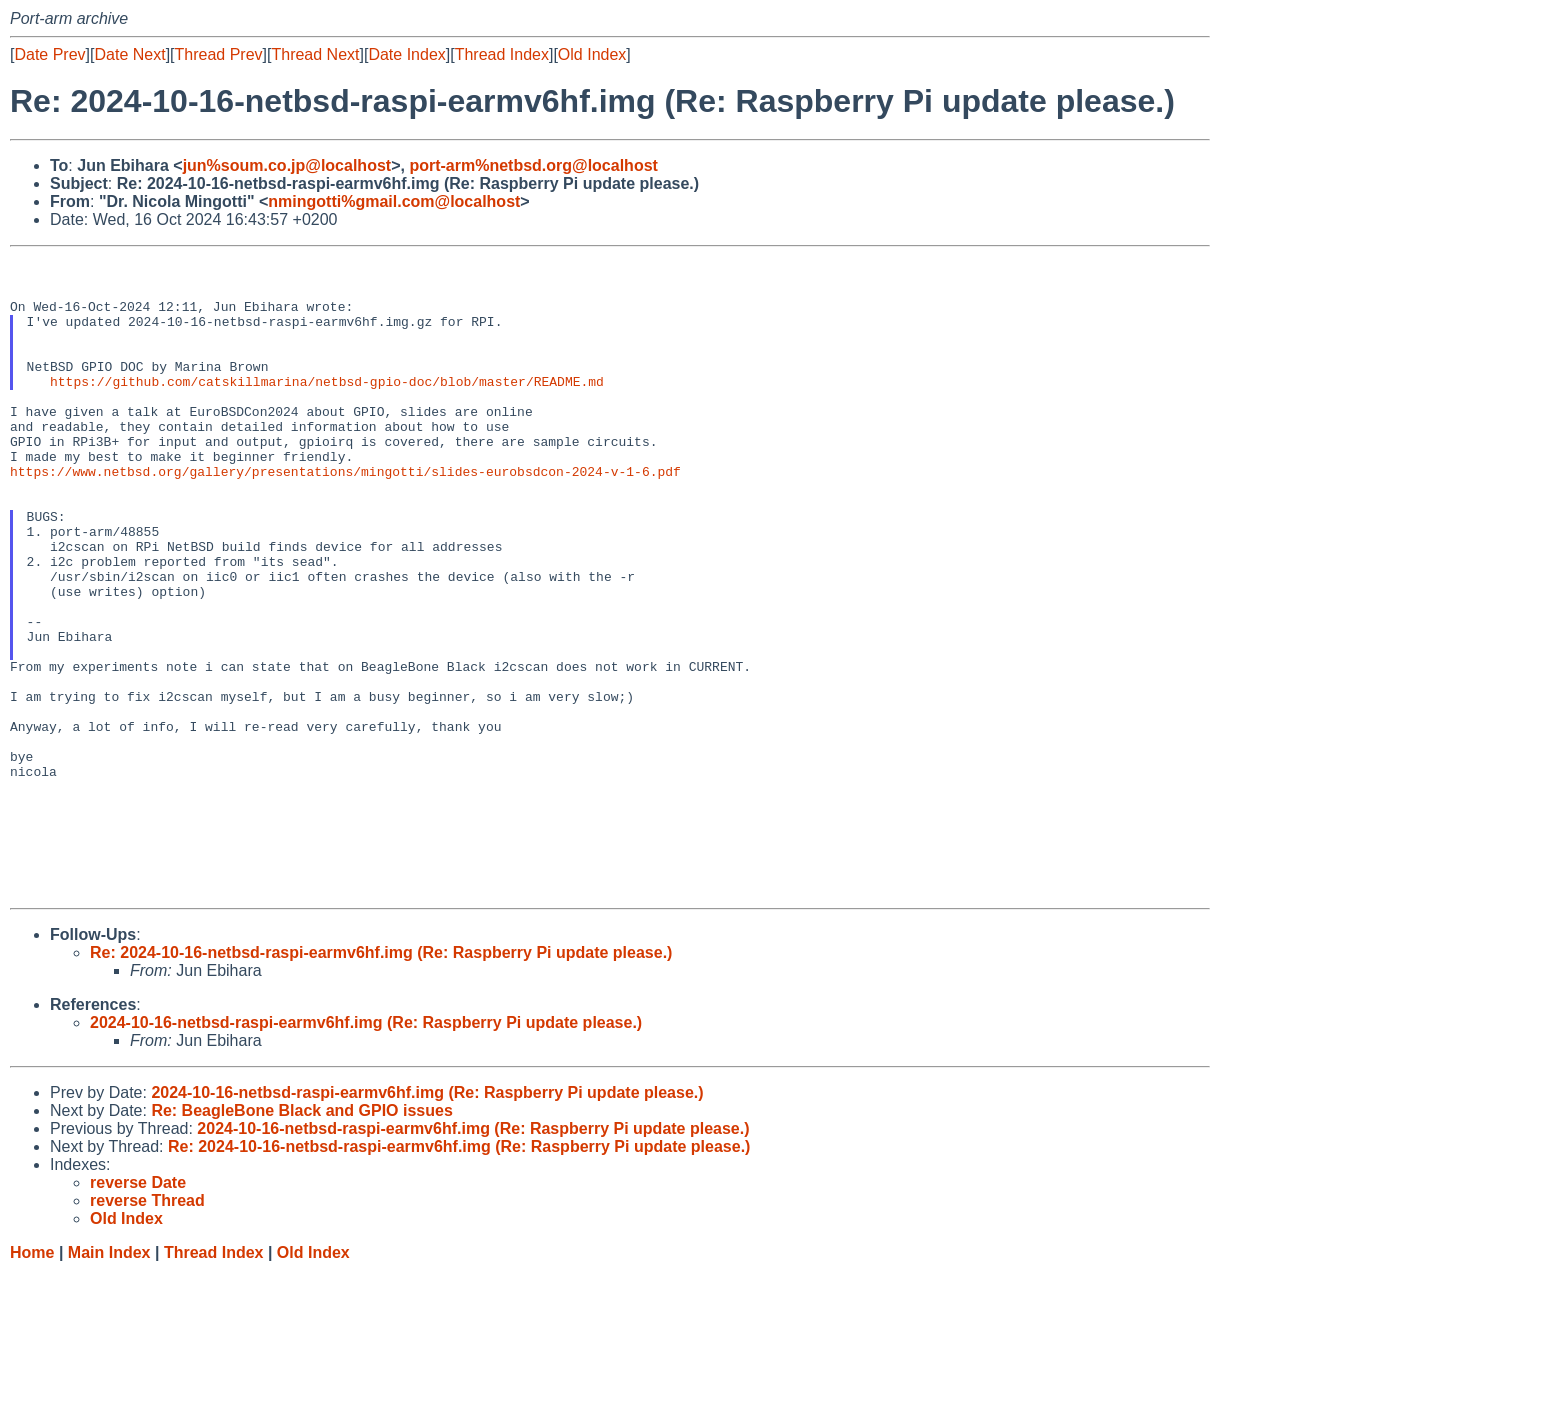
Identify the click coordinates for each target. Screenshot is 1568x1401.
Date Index (406, 54)
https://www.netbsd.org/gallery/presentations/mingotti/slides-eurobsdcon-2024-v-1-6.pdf (345, 516)
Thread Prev (219, 54)
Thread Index (502, 54)
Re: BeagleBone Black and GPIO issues (301, 1239)
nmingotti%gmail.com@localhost (394, 201)
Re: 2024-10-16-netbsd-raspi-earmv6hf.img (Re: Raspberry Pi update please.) (381, 1081)
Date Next (129, 54)
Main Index (109, 1381)
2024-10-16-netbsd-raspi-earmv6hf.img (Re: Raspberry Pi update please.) (366, 1151)
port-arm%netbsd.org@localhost (533, 165)
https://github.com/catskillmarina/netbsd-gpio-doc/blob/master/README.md (327, 408)
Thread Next (315, 54)
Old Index (592, 54)
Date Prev (49, 54)
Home (32, 1381)
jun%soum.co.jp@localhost (287, 165)
